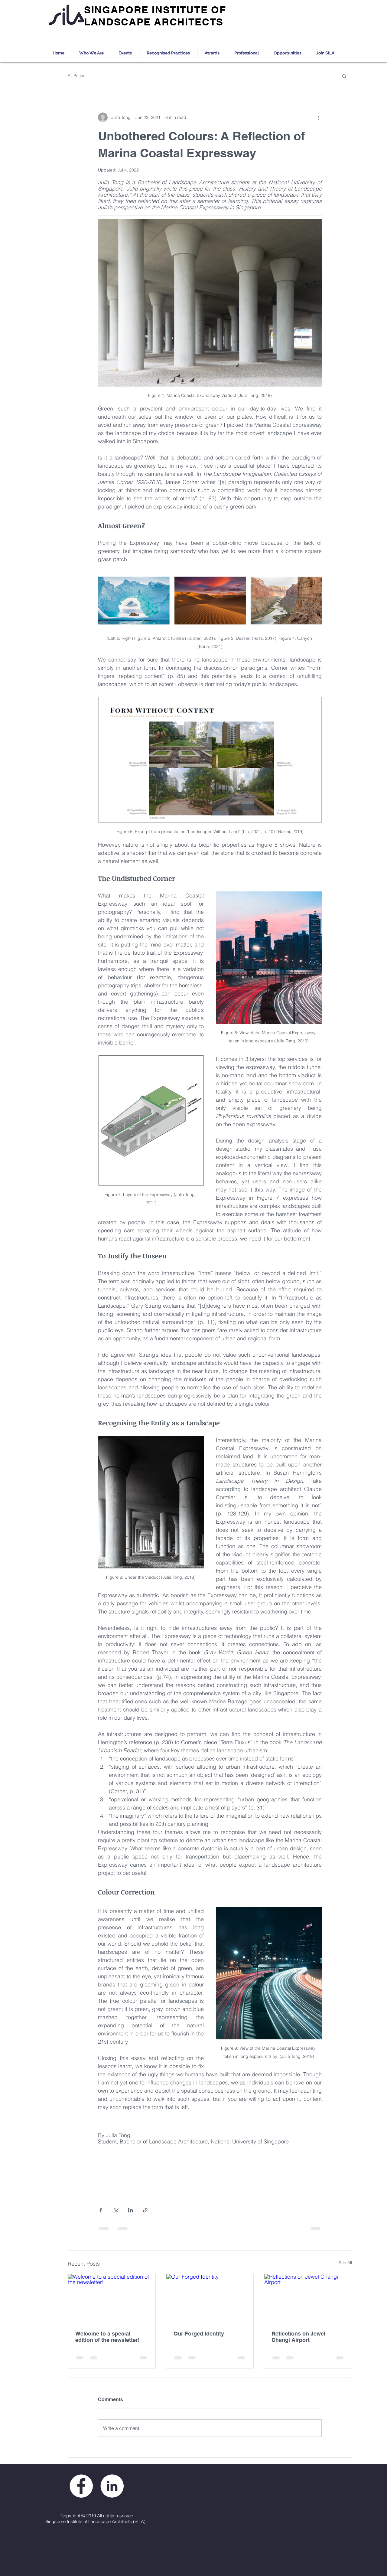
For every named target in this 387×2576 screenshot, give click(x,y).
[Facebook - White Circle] (81, 2486)
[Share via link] (145, 2210)
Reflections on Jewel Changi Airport (298, 2336)
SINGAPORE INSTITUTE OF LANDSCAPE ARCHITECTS (155, 16)
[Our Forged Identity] (210, 2298)
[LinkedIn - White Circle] (112, 2486)
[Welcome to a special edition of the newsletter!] (111, 2298)
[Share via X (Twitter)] (116, 2210)
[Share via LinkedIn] (130, 2210)
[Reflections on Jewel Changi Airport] (308, 2298)
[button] (344, 76)
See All (345, 2262)
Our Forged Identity (199, 2333)
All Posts (76, 75)
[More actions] (318, 117)
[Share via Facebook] (101, 2210)
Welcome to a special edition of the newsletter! (107, 2336)
